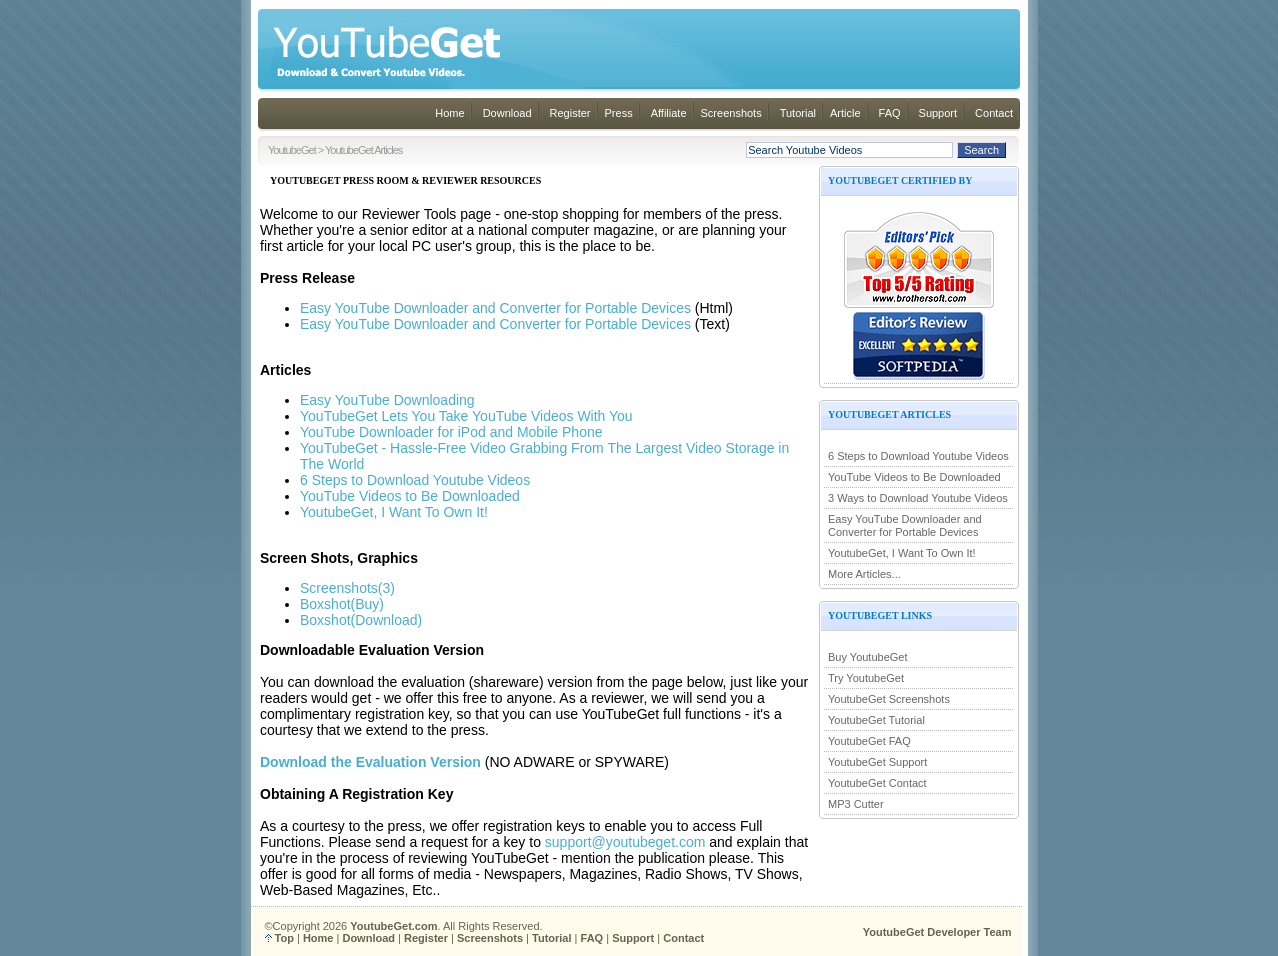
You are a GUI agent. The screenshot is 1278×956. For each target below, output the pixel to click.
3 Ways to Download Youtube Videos (918, 498)
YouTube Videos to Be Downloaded (914, 477)
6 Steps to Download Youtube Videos (918, 456)
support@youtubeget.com (625, 842)
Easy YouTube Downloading (387, 400)
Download (507, 113)
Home (449, 113)
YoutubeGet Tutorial (876, 720)
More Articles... (864, 574)
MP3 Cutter (856, 804)
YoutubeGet (292, 150)
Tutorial (798, 113)
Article (845, 113)
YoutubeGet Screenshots (889, 699)
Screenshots (731, 113)
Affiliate (669, 113)
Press (619, 113)
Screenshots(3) (347, 588)
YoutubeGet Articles (363, 150)
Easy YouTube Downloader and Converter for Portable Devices (905, 525)
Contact (994, 113)
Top (284, 938)
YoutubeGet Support (877, 762)
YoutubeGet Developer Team (937, 932)
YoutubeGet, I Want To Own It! (902, 553)
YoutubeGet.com (393, 926)
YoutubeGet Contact (877, 783)
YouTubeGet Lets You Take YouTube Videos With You (466, 416)
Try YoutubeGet (866, 678)
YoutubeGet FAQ (869, 741)
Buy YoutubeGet (868, 657)
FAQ (890, 113)
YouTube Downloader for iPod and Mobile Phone (451, 432)
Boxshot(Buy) (342, 604)
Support (938, 113)
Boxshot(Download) (361, 620)
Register (570, 113)
